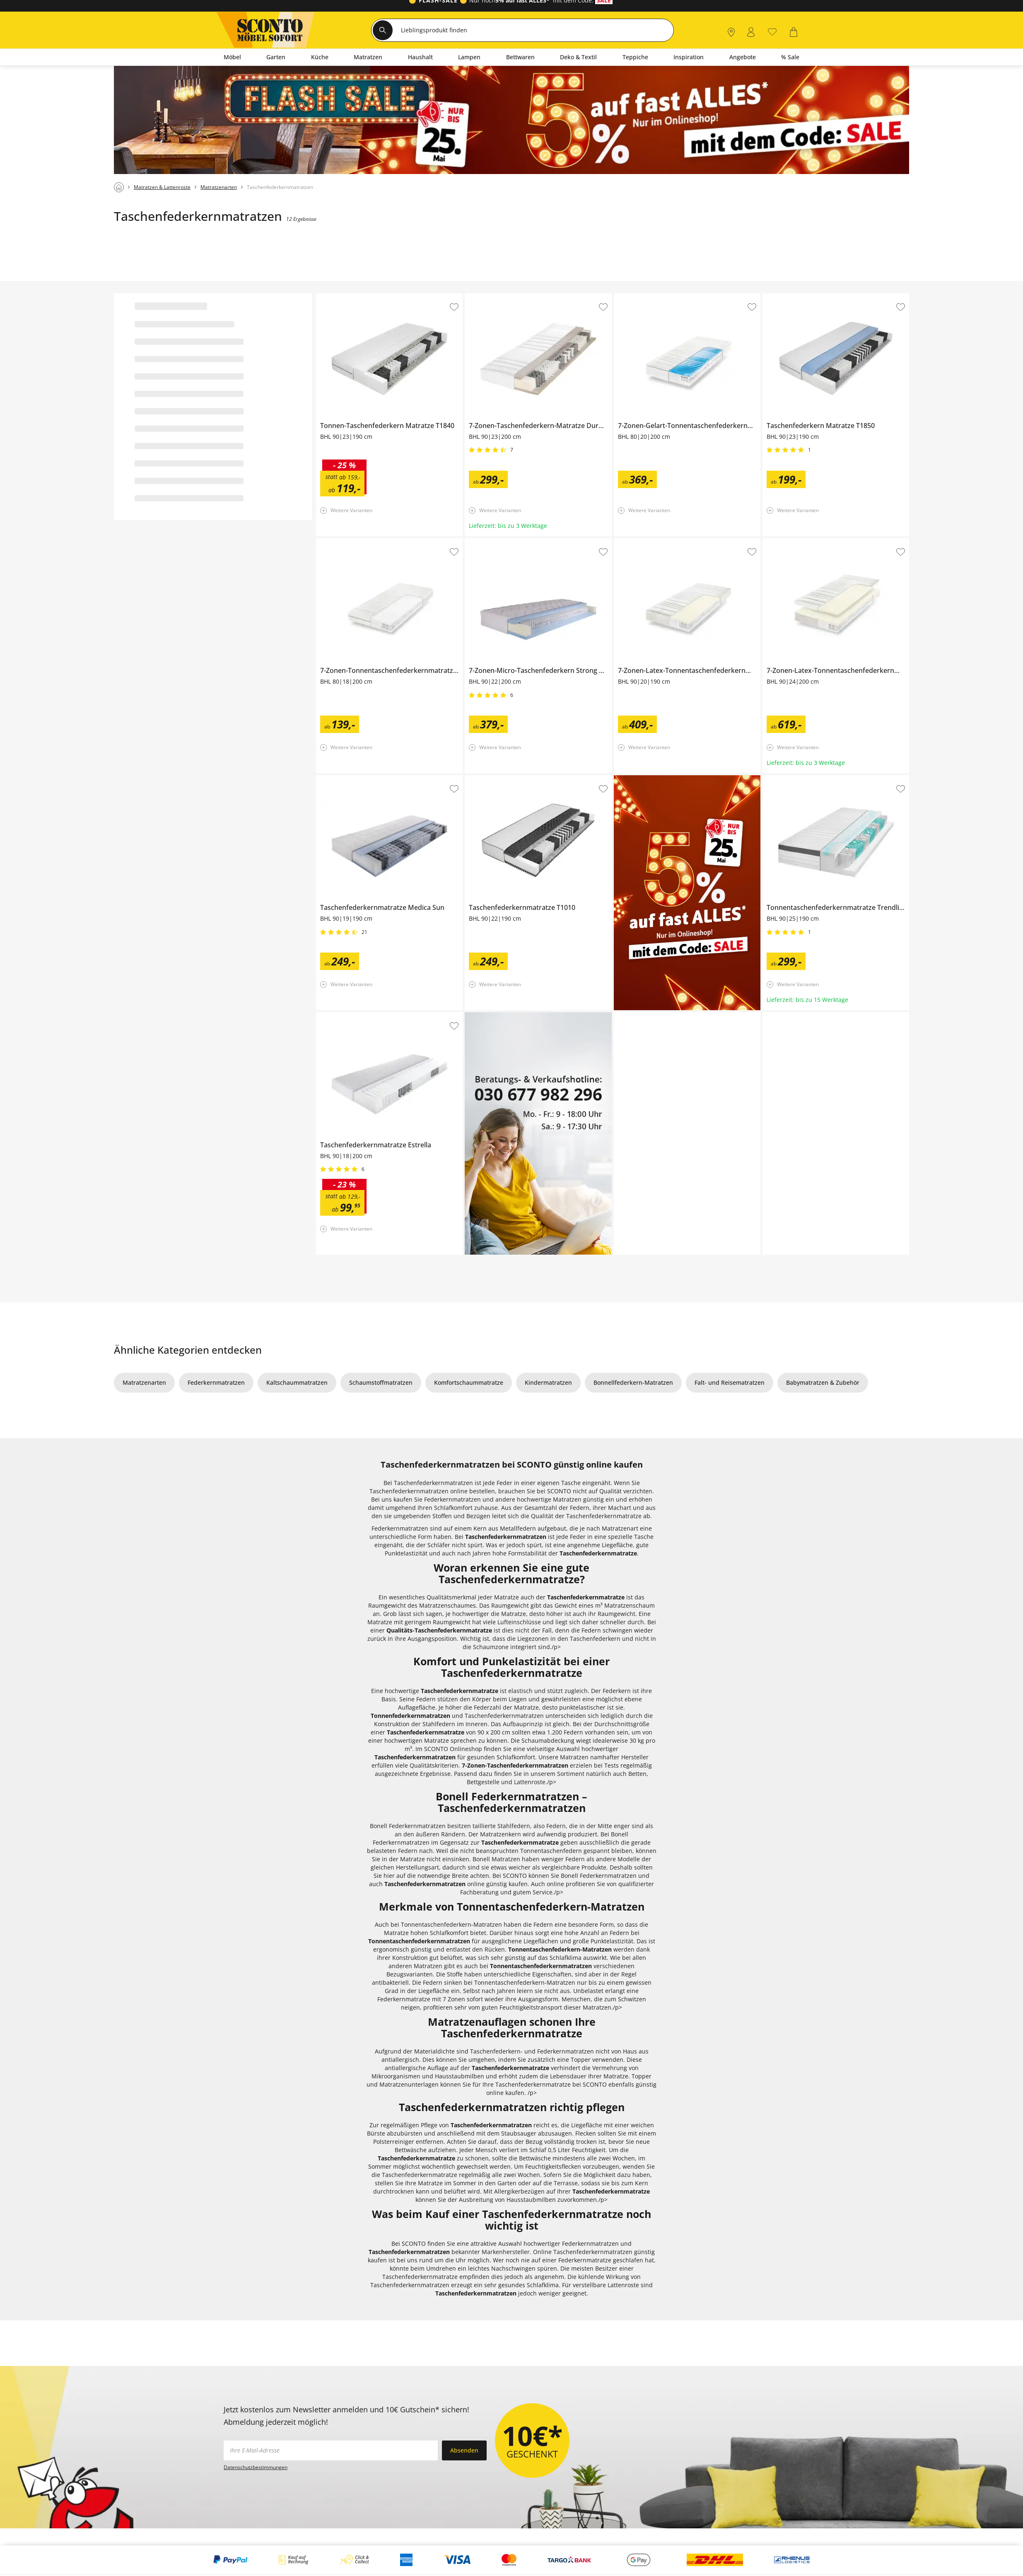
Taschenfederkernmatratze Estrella (365, 1015)
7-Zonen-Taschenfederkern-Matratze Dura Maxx (531, 296)
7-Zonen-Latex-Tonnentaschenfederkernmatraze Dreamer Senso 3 (835, 544)
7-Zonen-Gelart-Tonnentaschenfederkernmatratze (683, 296)
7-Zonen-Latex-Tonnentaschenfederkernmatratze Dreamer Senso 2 (686, 544)
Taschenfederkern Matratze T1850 (810, 296)
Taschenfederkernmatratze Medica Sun (371, 778)
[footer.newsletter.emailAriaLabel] (331, 2450)
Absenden (464, 2450)
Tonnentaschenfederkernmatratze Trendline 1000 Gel (834, 781)
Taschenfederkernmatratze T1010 (511, 778)
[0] (772, 31)
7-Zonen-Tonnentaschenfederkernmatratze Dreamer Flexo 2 (389, 544)
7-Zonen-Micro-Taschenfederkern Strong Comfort (533, 541)
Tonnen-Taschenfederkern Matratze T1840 (375, 296)
